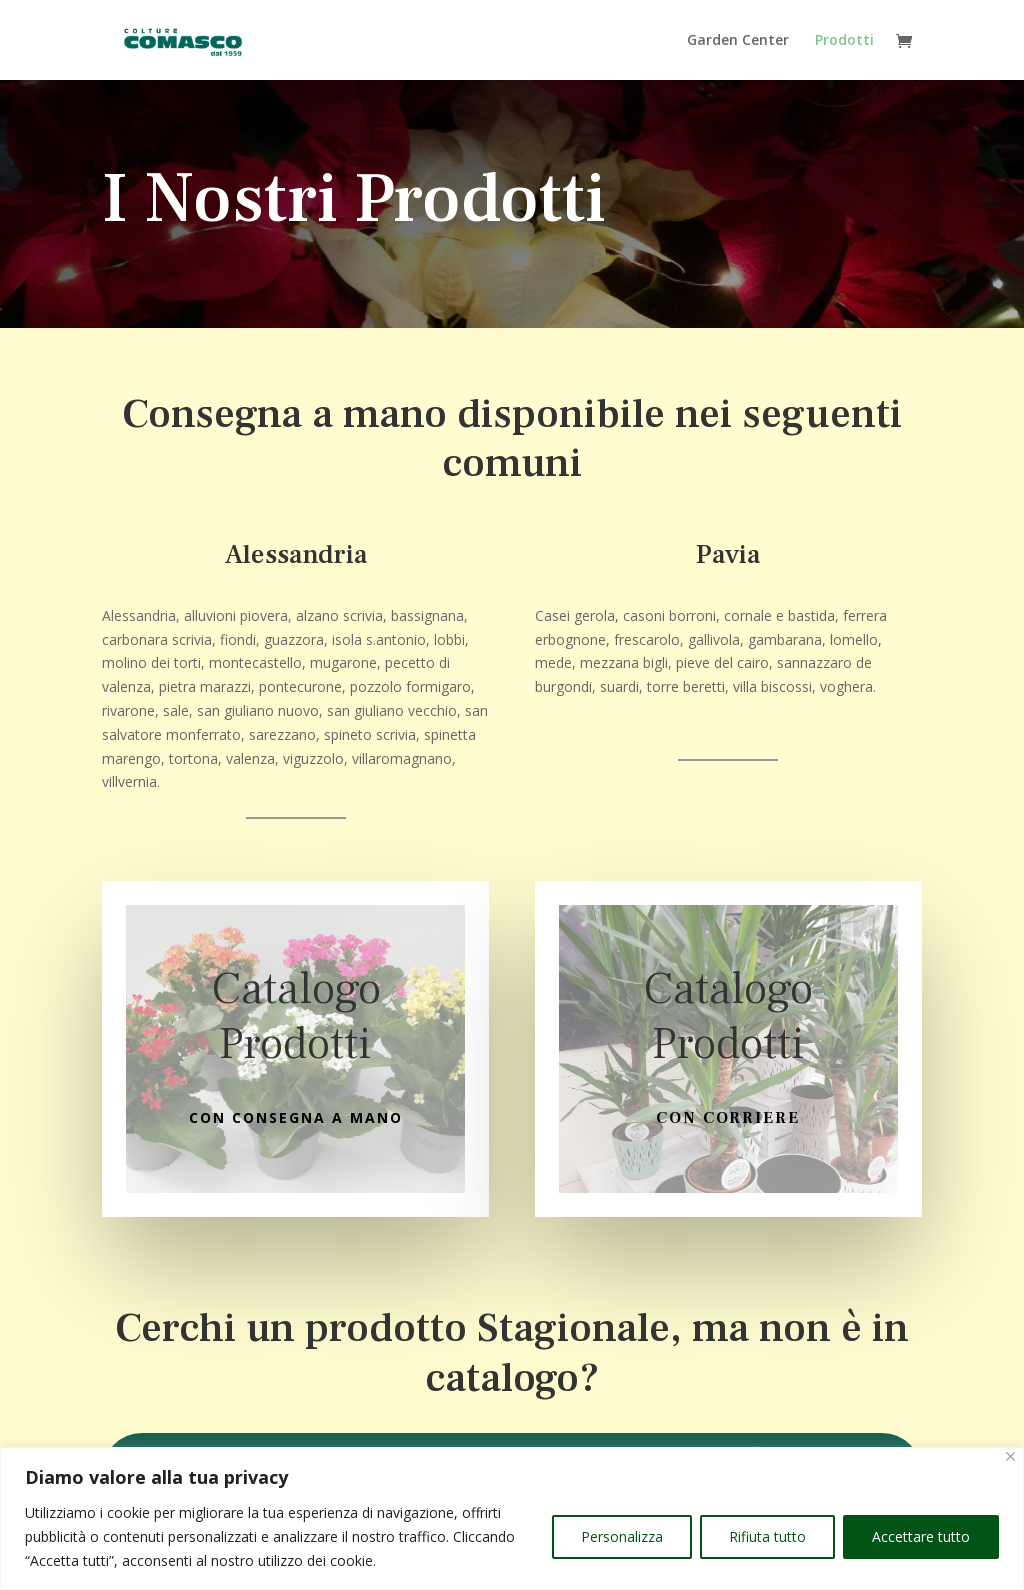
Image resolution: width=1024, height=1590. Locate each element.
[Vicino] (1010, 1456)
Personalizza (622, 1536)
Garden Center (738, 41)
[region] (512, 1518)
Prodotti (844, 41)
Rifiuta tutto (767, 1536)
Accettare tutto (921, 1536)
